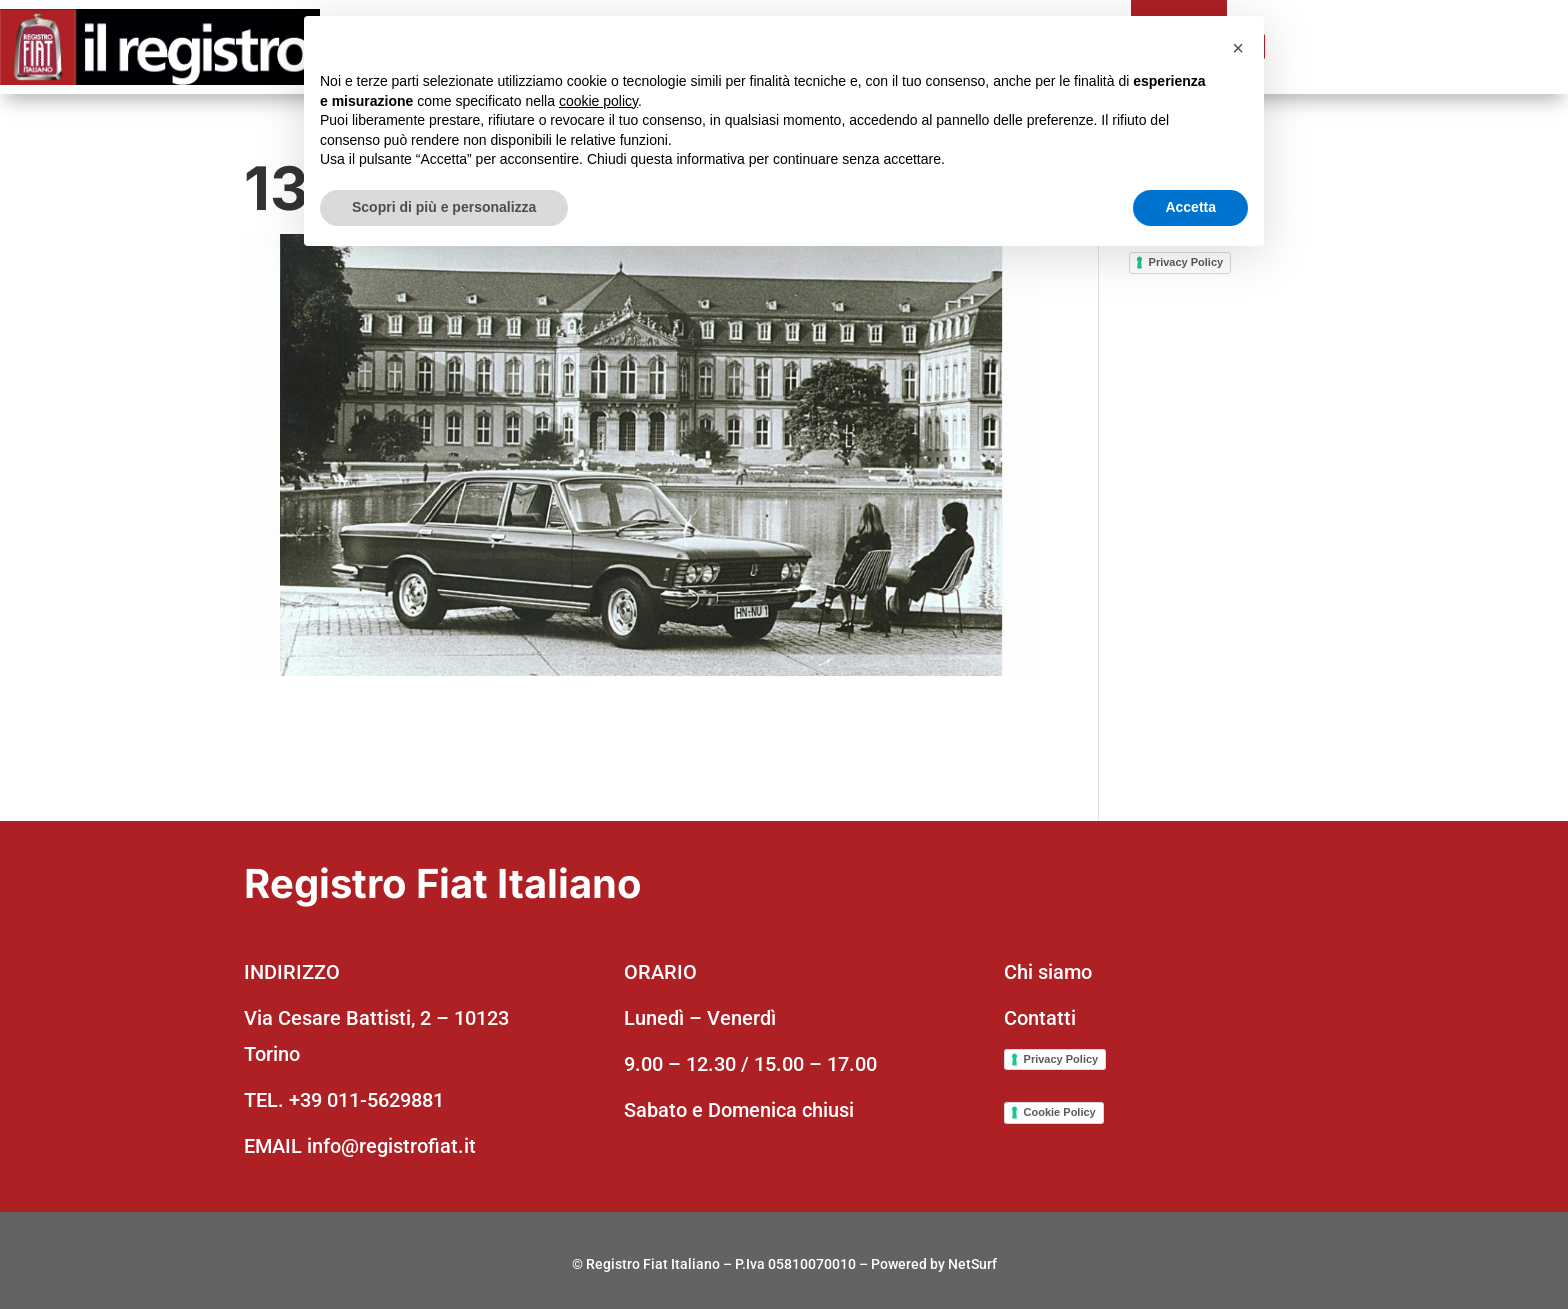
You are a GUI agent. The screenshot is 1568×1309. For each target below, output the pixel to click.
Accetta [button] (1190, 207)
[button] (1238, 48)
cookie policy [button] (598, 101)
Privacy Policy (1186, 262)
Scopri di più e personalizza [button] (444, 207)
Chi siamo (1048, 972)
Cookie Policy (1060, 1112)
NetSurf (972, 1264)
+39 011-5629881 (366, 1100)
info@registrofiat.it (391, 1146)
